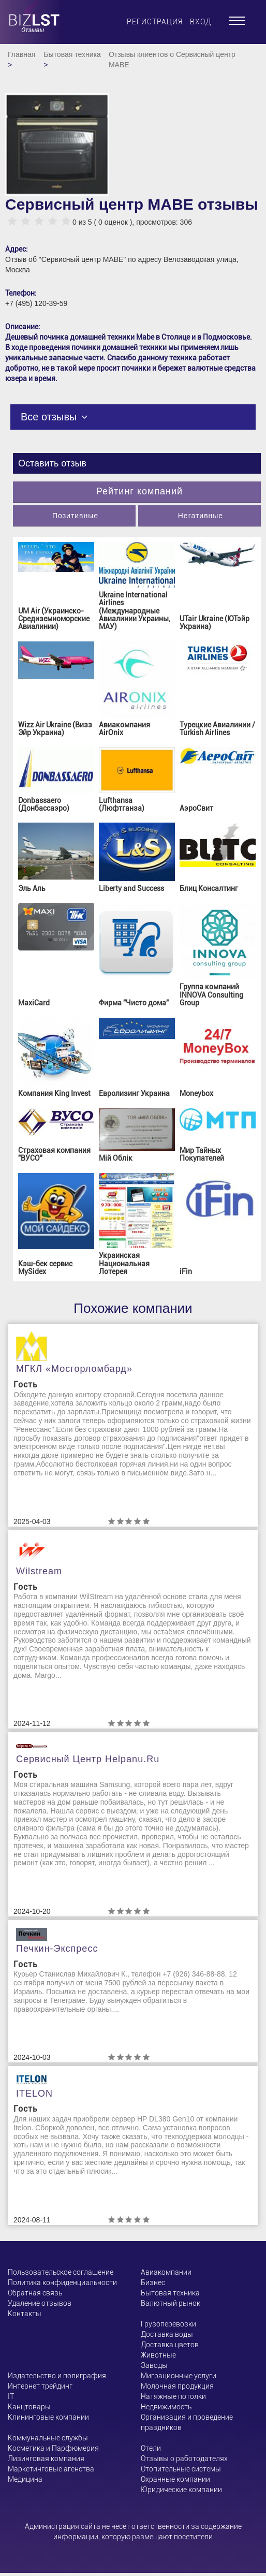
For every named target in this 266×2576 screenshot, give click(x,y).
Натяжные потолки (173, 2396)
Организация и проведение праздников (187, 2422)
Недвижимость (166, 2407)
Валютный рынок (170, 2303)
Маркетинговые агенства (51, 2469)
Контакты (24, 2313)
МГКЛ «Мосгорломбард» (74, 1369)
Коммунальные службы (48, 2438)
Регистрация (155, 22)
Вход (200, 22)
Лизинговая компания (46, 2458)
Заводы (154, 2365)
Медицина (25, 2479)
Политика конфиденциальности (62, 2282)
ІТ (11, 2396)
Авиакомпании (166, 2272)
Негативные (200, 515)
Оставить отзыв (52, 463)
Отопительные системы (181, 2469)
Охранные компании (175, 2479)
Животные (158, 2355)
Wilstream (39, 1571)
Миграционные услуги (178, 2376)
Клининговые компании (48, 2417)
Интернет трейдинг (40, 2386)
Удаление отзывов (39, 2303)
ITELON (34, 2093)
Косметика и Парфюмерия (53, 2448)
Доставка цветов (170, 2344)
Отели (151, 2448)
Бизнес (153, 2282)
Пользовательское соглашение (60, 2272)
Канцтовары (29, 2407)
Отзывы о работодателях (184, 2458)
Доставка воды (167, 2334)
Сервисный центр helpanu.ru (87, 1759)
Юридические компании (181, 2489)
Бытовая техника (71, 54)
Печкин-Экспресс (57, 1948)
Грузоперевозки (168, 2324)
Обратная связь (35, 2293)
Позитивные (75, 515)
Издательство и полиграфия (57, 2376)
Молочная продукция (177, 2386)
